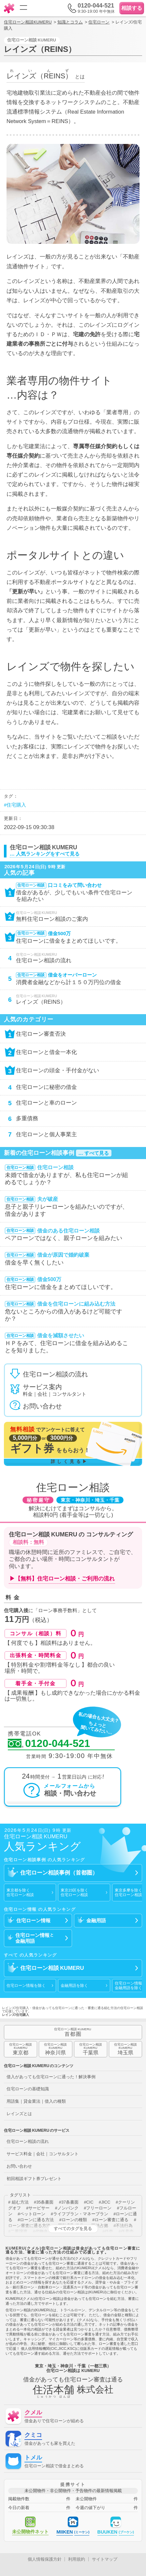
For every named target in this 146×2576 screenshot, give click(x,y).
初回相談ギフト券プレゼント (34, 2178)
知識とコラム (70, 22)
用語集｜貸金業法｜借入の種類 (36, 2101)
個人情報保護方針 (45, 2559)
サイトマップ (104, 2559)
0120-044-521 (49, 1743)
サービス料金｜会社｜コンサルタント (43, 2153)
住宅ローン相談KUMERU (27, 22)
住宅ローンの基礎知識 (28, 2088)
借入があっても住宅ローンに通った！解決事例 (51, 2076)
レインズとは (19, 2113)
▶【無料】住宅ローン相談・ (62, 1578)
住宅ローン (99, 22)
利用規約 (76, 2559)
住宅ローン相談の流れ (28, 2141)
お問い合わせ (19, 2166)
